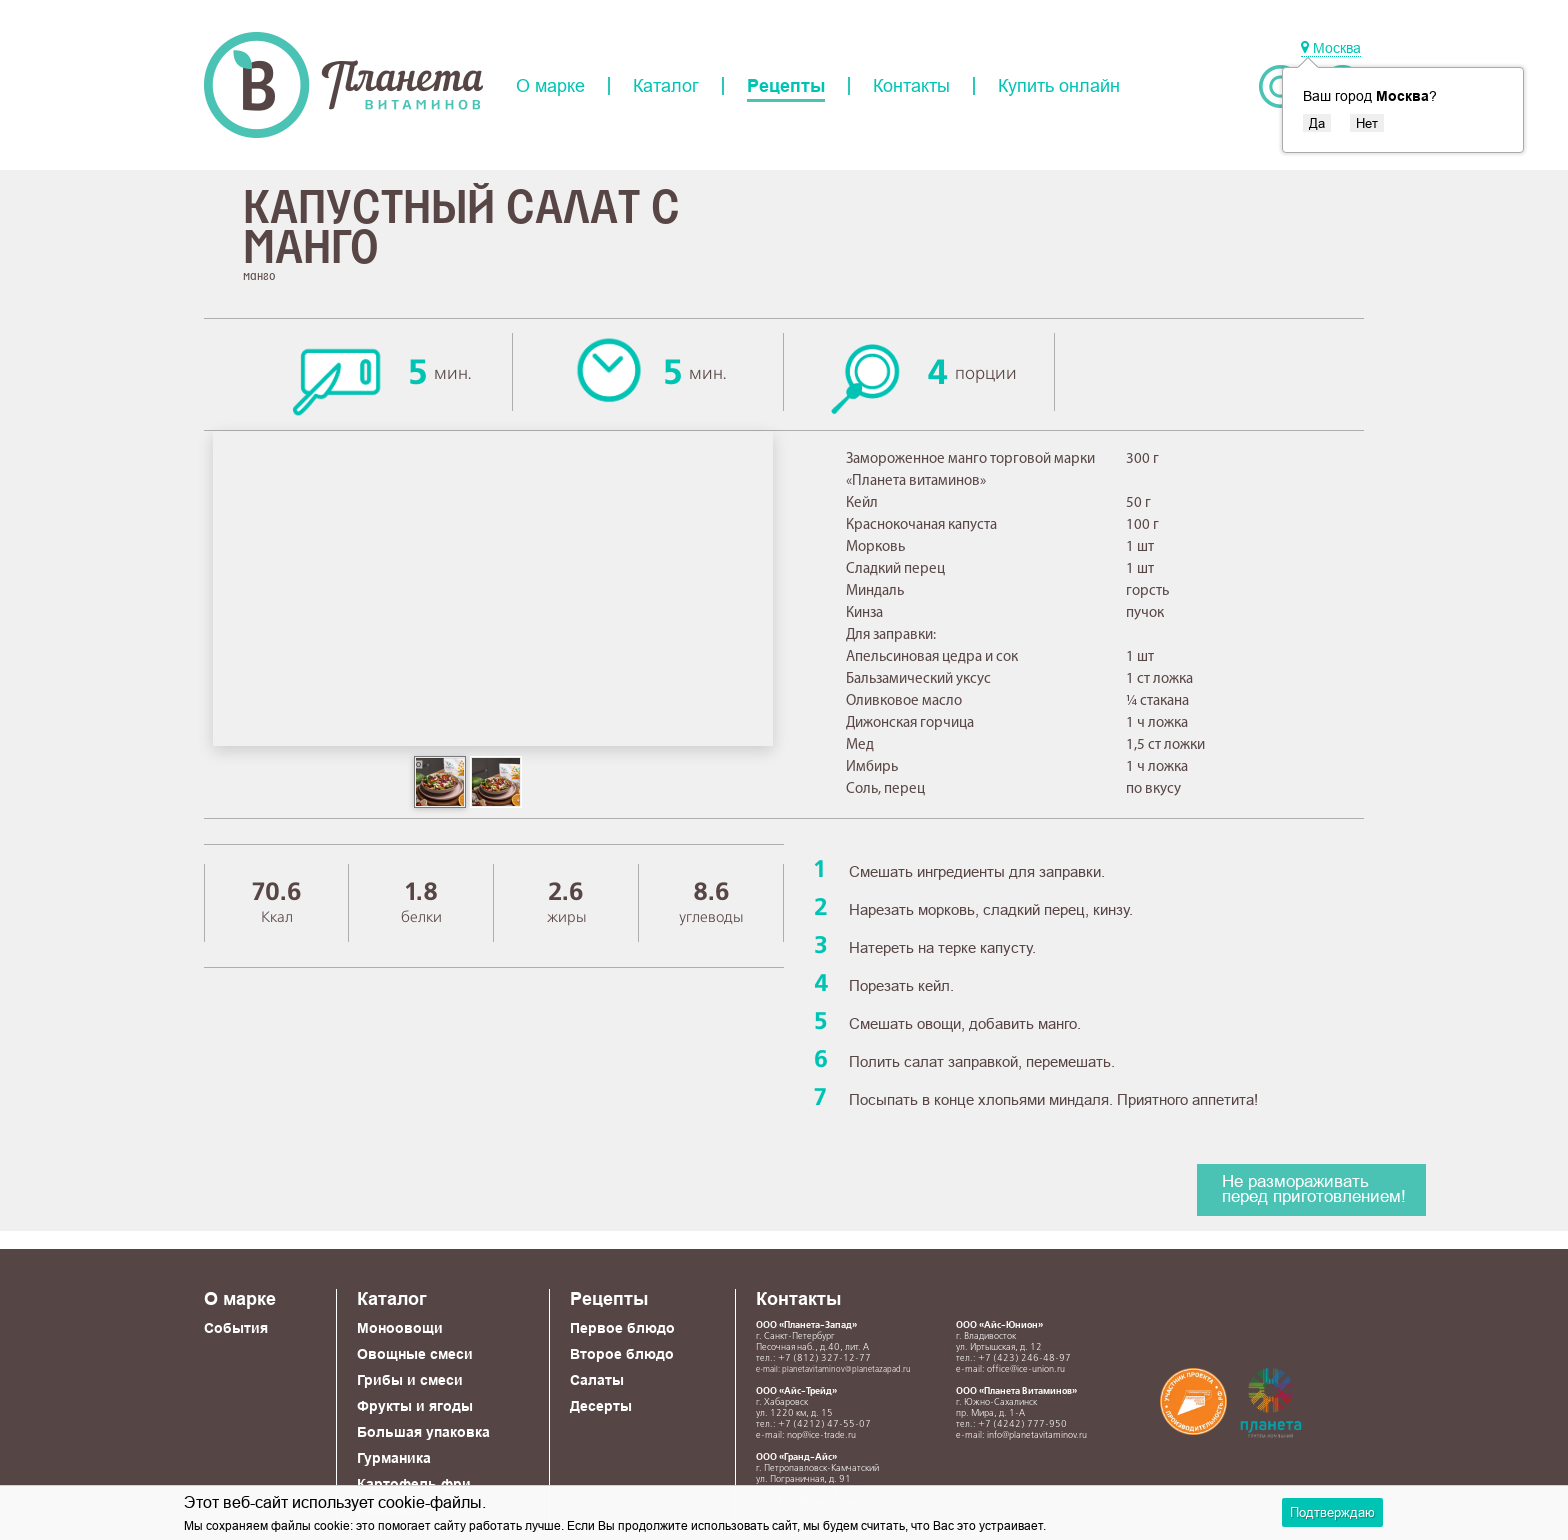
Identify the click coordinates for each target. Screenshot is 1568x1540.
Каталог (666, 86)
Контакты (911, 86)
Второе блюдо (622, 1354)
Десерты (601, 1406)
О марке (550, 86)
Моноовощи (400, 1328)
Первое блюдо (622, 1328)
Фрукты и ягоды (415, 1406)
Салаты (597, 1380)
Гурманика (394, 1458)
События (236, 1328)
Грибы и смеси (410, 1380)
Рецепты (786, 86)
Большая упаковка (423, 1432)
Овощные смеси (415, 1354)
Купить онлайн (1059, 86)
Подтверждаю (1332, 1512)
